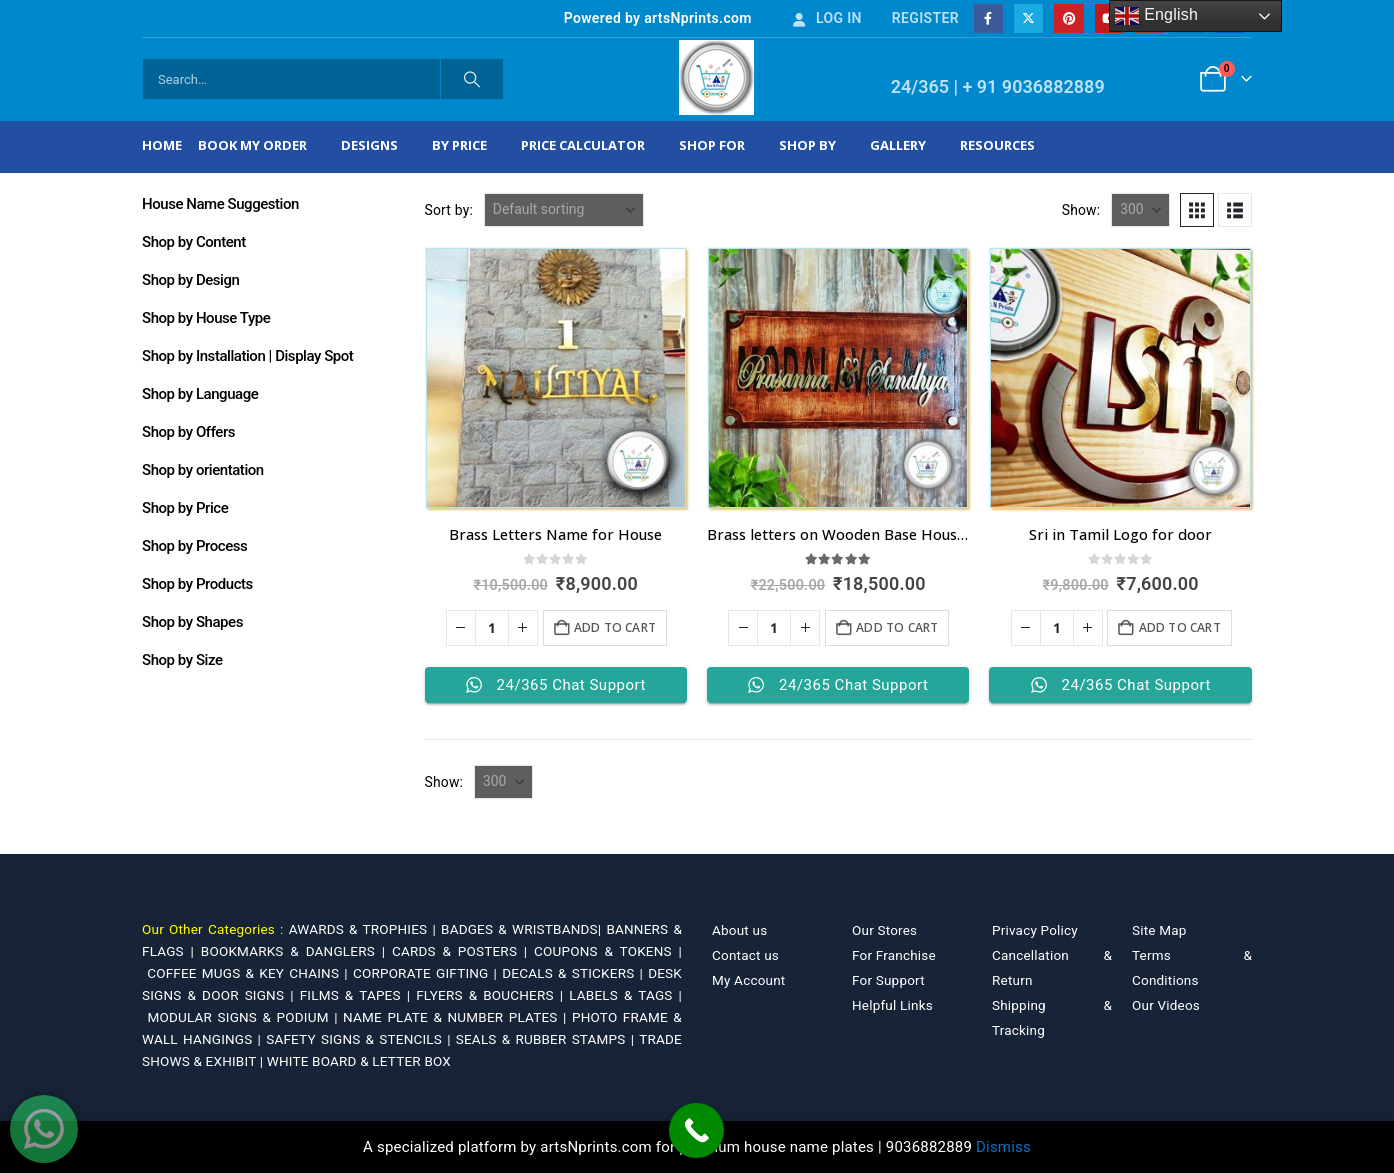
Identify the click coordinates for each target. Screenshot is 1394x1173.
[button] (1197, 210)
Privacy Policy (1035, 930)
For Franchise (894, 955)
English (1156, 16)
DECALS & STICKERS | (575, 973)
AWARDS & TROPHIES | (362, 929)
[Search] (472, 79)
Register (925, 18)
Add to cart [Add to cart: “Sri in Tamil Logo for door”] (1180, 627)
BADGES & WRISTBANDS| (523, 929)
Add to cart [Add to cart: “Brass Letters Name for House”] (615, 627)
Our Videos (1166, 1005)
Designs (369, 145)
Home (162, 145)
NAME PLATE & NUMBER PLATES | (457, 1017)
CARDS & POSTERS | (463, 951)
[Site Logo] (716, 77)
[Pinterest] (1068, 18)
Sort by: (449, 210)
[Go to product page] (556, 378)
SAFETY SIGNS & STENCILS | (361, 1039)
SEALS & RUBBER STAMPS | (547, 1039)
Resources (997, 145)
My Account (748, 980)
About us (739, 930)
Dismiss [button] (1003, 1147)
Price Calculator (583, 145)
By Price (459, 145)
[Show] (1140, 210)
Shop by (807, 145)
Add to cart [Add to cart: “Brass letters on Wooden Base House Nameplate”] (897, 627)
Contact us (745, 955)
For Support (888, 980)
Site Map (1159, 930)
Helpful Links (892, 1005)
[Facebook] (988, 18)
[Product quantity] (492, 628)
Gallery (898, 145)
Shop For (712, 145)
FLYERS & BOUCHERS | (492, 995)
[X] (1028, 18)
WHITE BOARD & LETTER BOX (359, 1061)
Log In (826, 18)
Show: (1081, 210)
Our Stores (884, 930)
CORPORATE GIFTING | (427, 973)
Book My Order (252, 145)
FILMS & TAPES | (358, 995)
